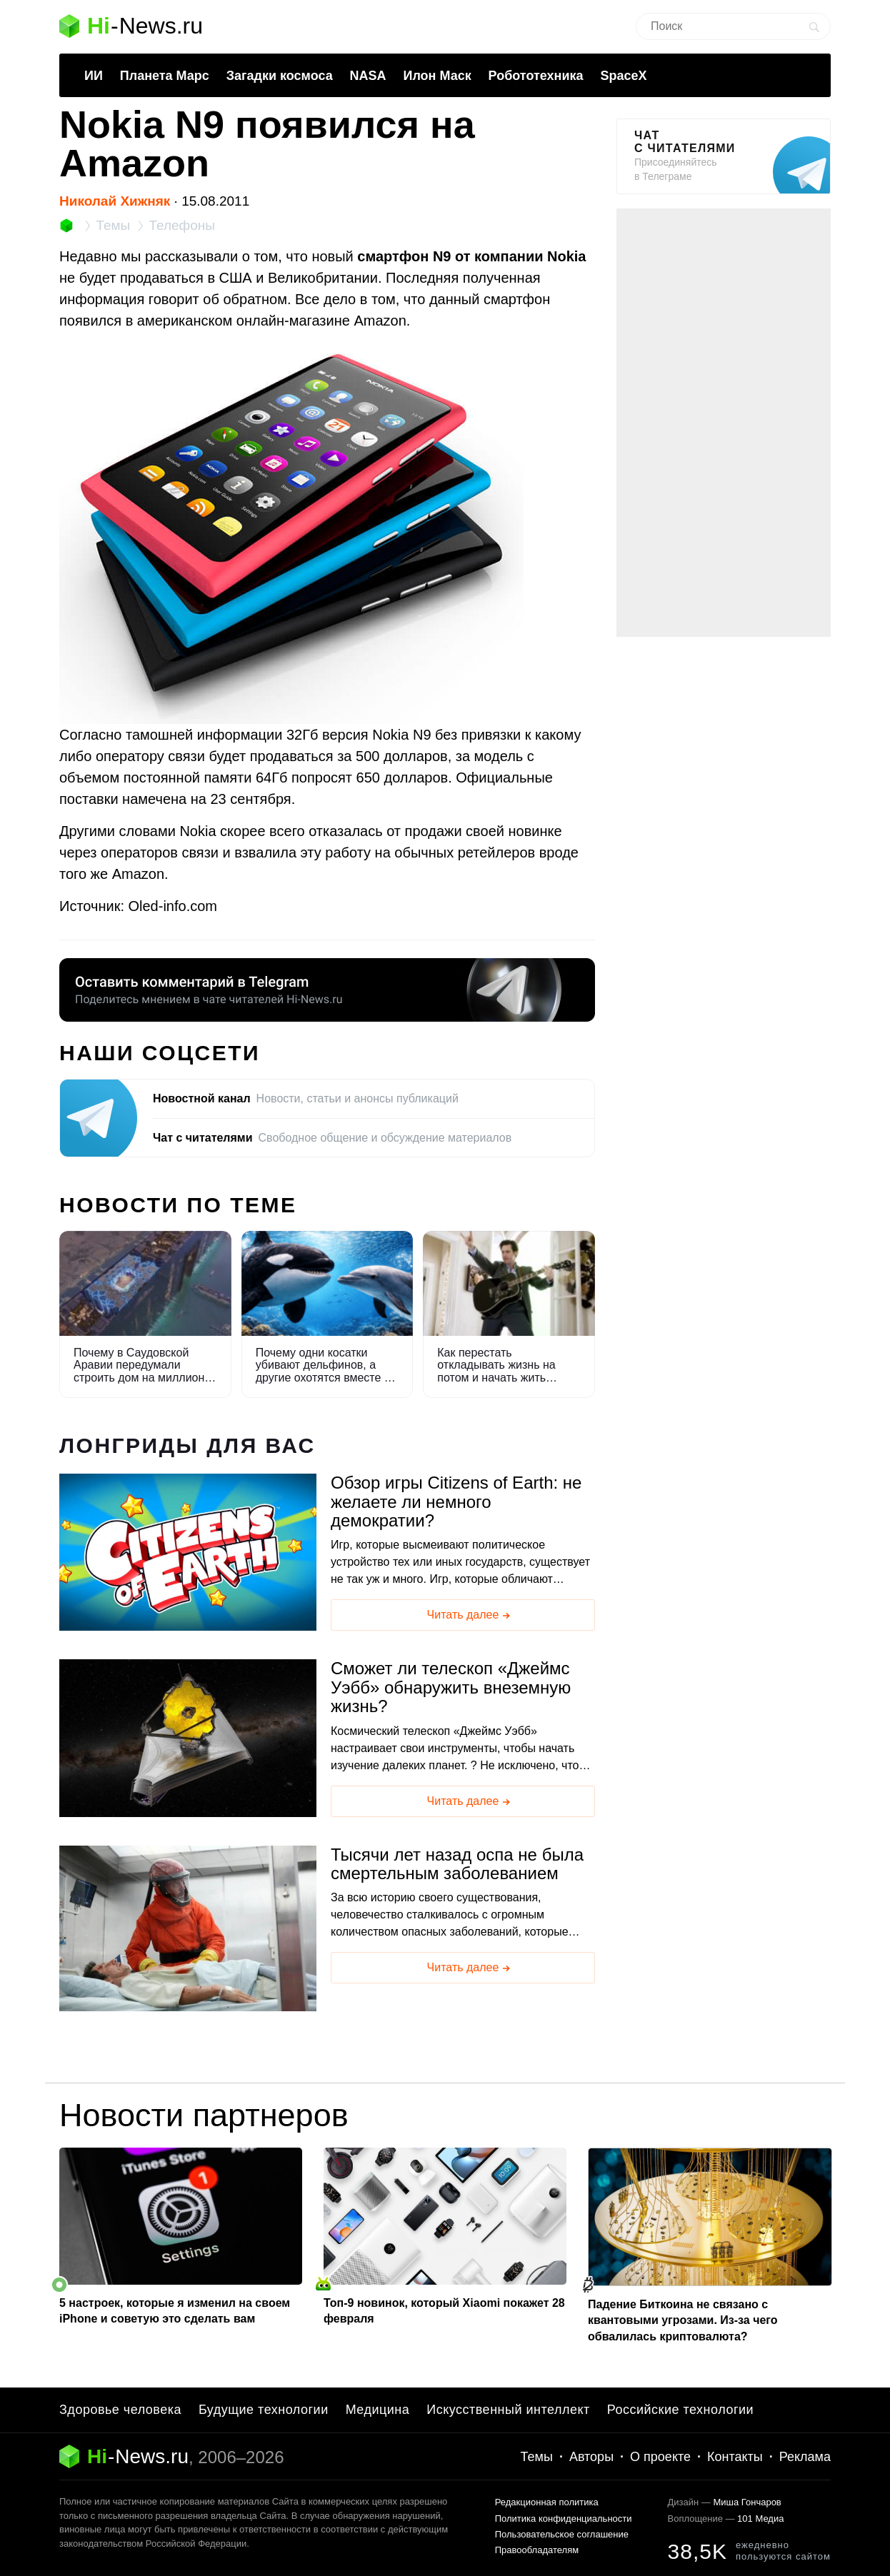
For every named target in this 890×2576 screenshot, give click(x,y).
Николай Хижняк (114, 200)
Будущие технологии (264, 2410)
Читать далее (470, 1616)
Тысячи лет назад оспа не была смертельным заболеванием (457, 1864)
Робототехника (536, 76)
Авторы (591, 2457)
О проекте (660, 2457)
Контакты (735, 2457)
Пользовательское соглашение (562, 2534)
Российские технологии (680, 2410)
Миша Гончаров (747, 2502)
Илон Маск (437, 76)
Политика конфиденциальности (563, 2518)
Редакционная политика (547, 2502)
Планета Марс (164, 76)
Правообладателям (537, 2550)
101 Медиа (760, 2518)
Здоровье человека (120, 2410)
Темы (537, 2457)
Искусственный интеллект (508, 2410)
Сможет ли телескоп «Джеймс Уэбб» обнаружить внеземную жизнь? (451, 1687)
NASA (368, 76)
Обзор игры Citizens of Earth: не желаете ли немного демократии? (456, 1502)
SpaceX (623, 76)
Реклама (805, 2457)
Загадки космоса (279, 76)
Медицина (378, 2410)
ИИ (93, 76)
